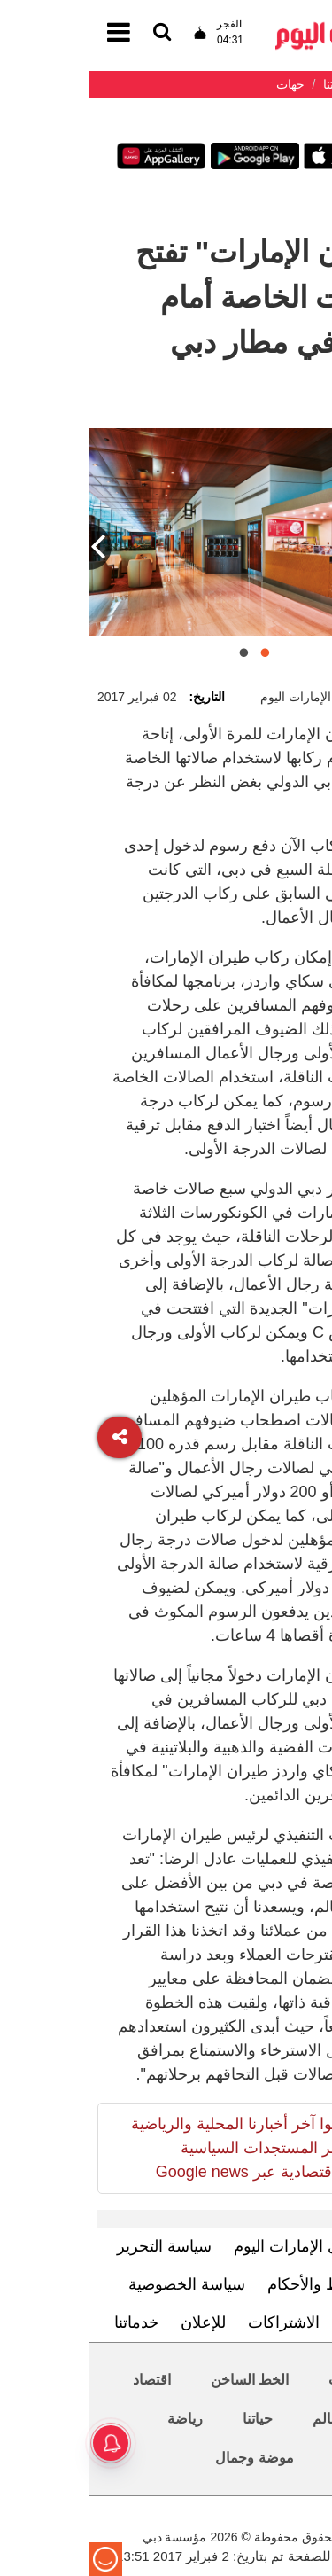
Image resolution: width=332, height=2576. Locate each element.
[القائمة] (73, 33)
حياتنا (169, 2418)
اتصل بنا (279, 2322)
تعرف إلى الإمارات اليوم (224, 2246)
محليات (261, 2379)
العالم (241, 2418)
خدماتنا (48, 2322)
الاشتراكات (195, 2322)
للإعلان (114, 2322)
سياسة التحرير (75, 2246)
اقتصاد (63, 2379)
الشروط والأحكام (235, 2284)
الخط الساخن (161, 2379)
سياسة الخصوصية (98, 2284)
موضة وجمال (166, 2457)
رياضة (96, 2418)
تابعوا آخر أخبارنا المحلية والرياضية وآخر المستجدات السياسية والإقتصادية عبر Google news (153, 2148)
